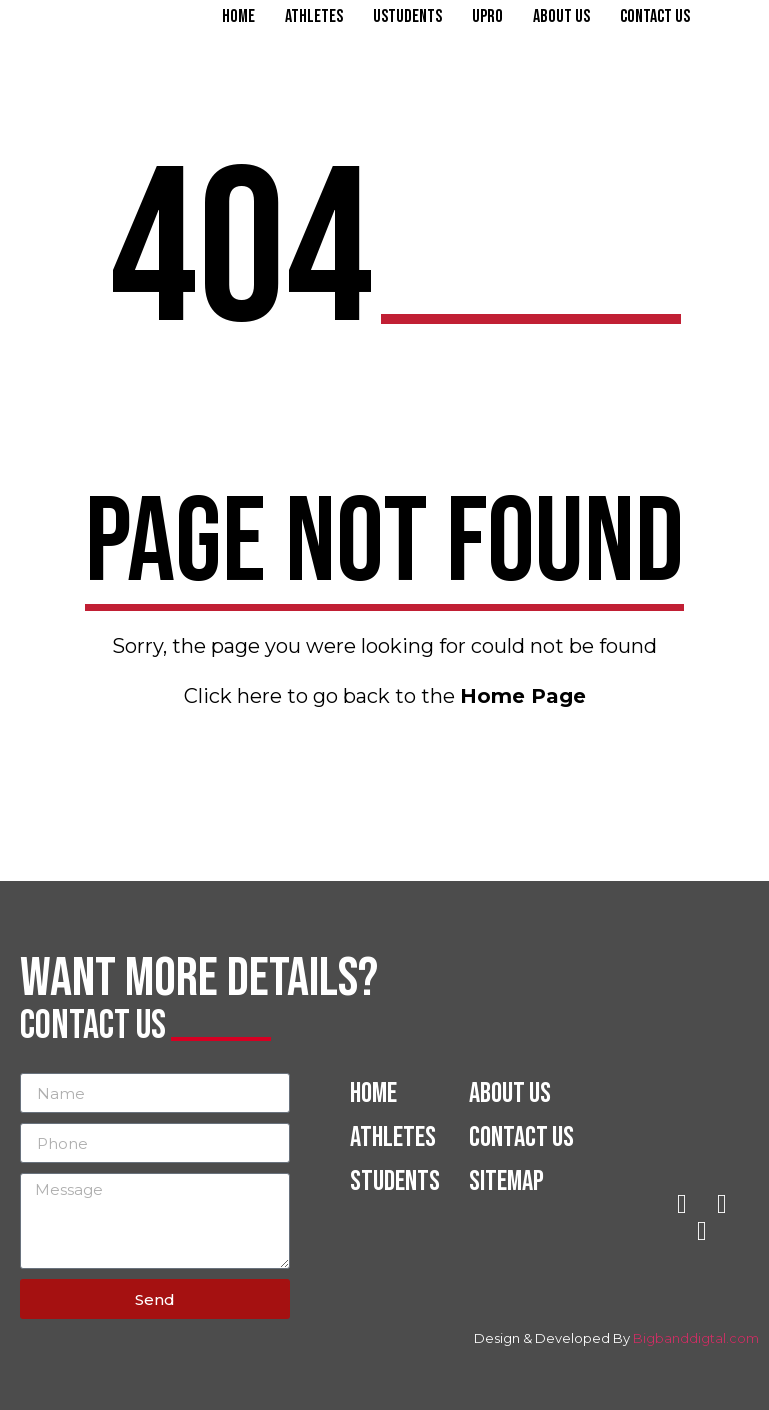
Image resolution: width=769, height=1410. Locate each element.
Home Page (523, 696)
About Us (561, 17)
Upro (487, 17)
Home (238, 17)
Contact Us (655, 17)
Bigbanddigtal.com (696, 1338)
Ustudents (407, 17)
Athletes (314, 17)
